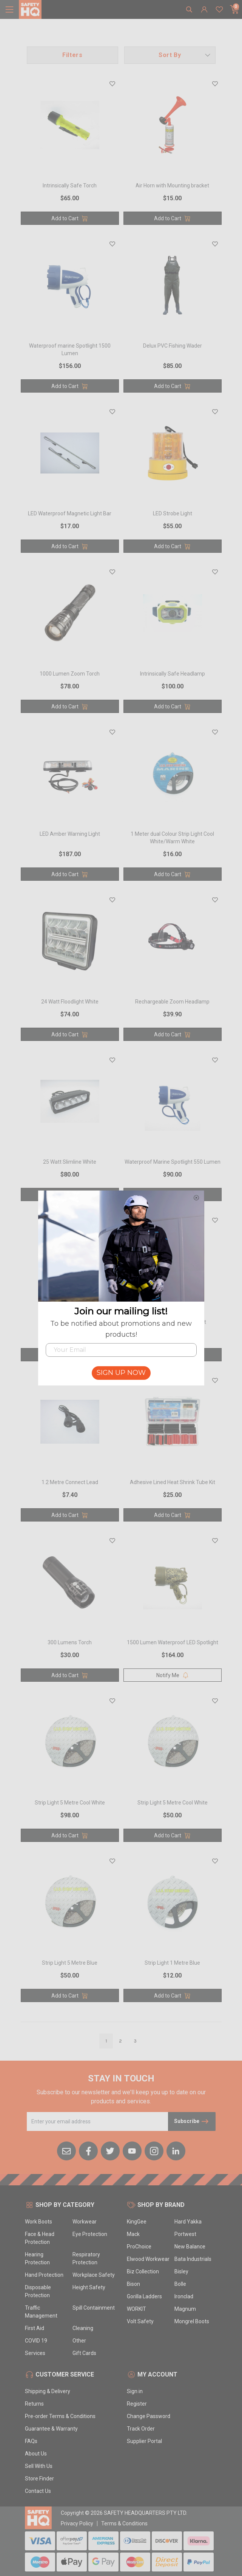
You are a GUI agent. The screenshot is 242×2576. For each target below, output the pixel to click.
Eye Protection (89, 2234)
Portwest (185, 2234)
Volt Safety (140, 2321)
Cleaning (82, 2328)
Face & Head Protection (39, 2238)
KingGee (136, 2222)
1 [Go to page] (106, 2041)
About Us (36, 2454)
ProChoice (139, 2247)
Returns (34, 2404)
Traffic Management (41, 2312)
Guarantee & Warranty (51, 2429)
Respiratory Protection (86, 2258)
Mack (133, 2234)
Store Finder (39, 2478)
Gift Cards (84, 2353)
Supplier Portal (144, 2441)
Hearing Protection (37, 2258)
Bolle (180, 2284)
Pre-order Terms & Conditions (60, 2416)
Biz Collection (143, 2271)
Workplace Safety (93, 2275)
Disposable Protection (38, 2291)
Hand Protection (44, 2275)
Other (79, 2341)
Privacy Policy (77, 2523)
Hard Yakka (188, 2222)
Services (35, 2353)
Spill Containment (93, 2308)
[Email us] (66, 2150)
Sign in (135, 2391)
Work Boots (38, 2222)
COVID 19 (36, 2341)
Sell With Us (38, 2466)
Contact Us (38, 2491)
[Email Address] (97, 2121)
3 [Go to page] (135, 2041)
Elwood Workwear (148, 2259)
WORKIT (136, 2309)
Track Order (141, 2429)
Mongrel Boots (191, 2321)
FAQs (31, 2441)
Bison (133, 2284)
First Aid (34, 2328)
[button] (170, 55)
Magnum (185, 2309)
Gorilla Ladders (144, 2296)
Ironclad (183, 2296)
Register (137, 2404)
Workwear (84, 2222)
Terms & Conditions (124, 2523)
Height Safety (88, 2287)
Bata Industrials (192, 2259)
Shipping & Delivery (47, 2391)
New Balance (189, 2247)
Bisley (181, 2271)
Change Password (148, 2416)
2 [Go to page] (120, 2041)
